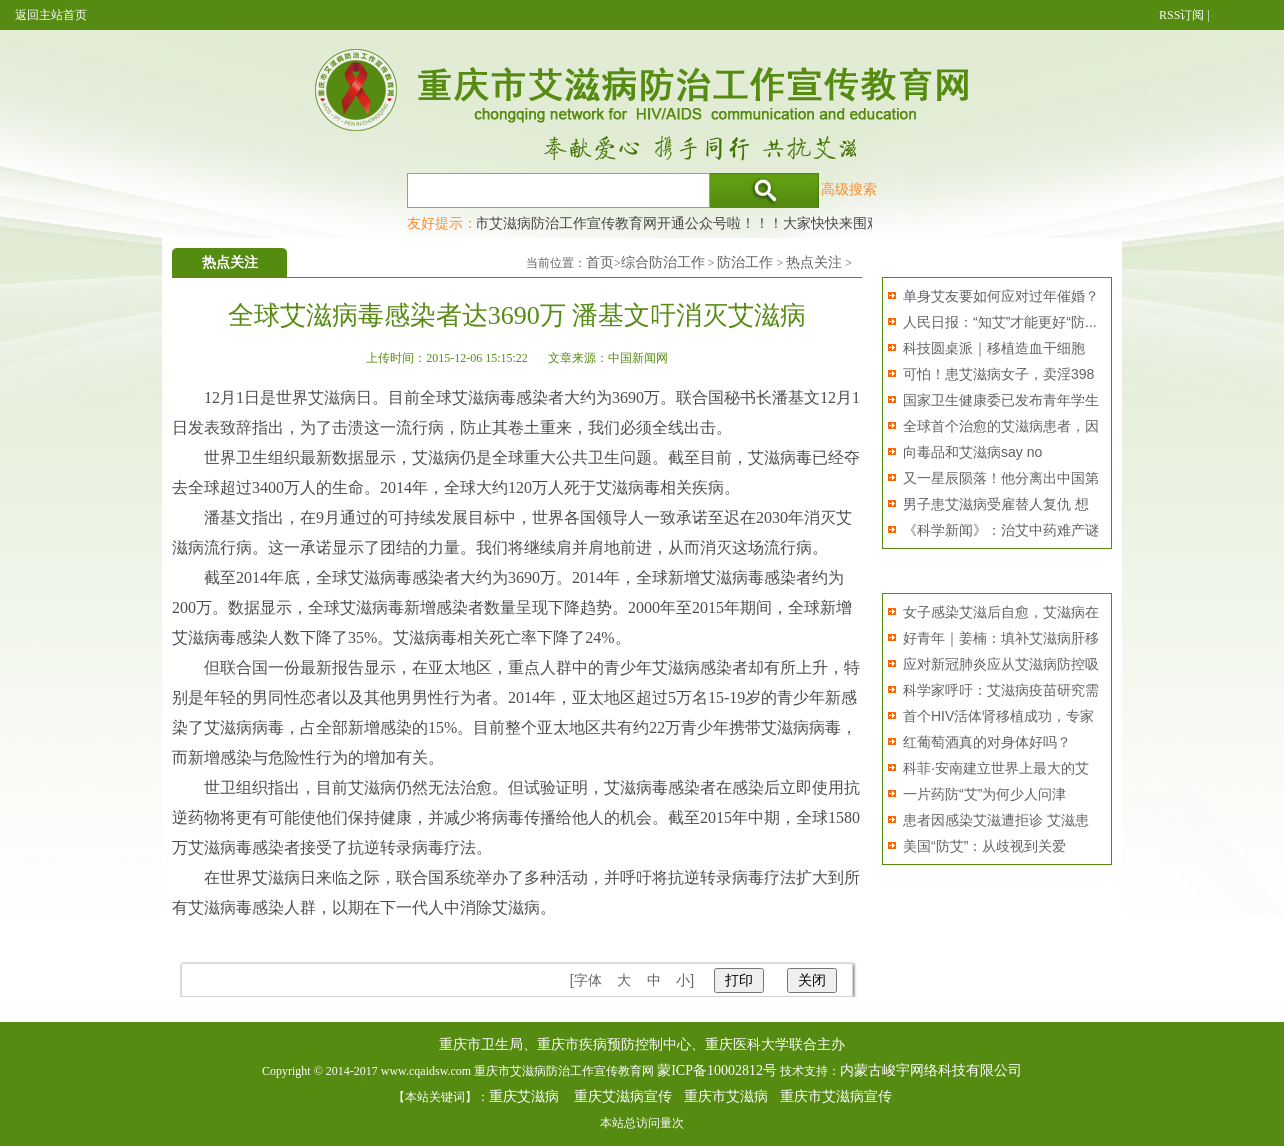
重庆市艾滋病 (726, 1096)
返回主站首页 (51, 15)
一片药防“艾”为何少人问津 (984, 794)
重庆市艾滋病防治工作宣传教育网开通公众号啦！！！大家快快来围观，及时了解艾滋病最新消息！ (758, 223)
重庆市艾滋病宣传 (836, 1096)
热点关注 (814, 262)
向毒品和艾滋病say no (972, 452)
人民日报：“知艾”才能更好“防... (1000, 322)
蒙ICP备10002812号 (717, 1070)
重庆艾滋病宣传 (623, 1096)
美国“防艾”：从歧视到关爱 (984, 846)
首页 (600, 262)
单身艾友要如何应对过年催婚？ (1001, 296)
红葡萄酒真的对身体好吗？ (987, 742)
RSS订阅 (1181, 15)
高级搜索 (849, 189)
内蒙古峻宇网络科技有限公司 (931, 1070)
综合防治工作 (663, 262)
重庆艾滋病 (524, 1096)
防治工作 (745, 262)
